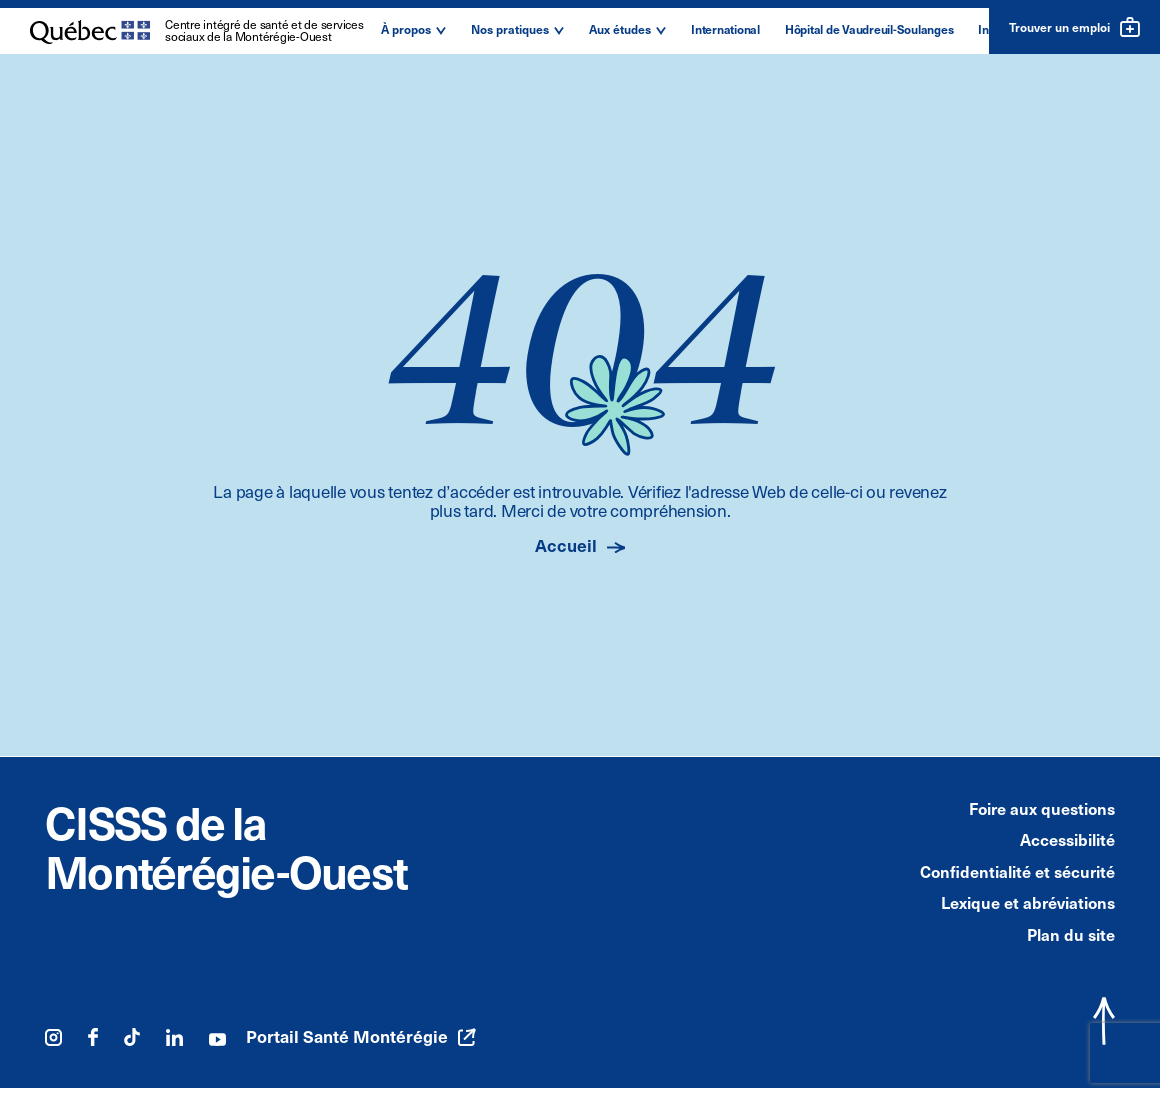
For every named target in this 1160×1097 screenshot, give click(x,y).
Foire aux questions (1042, 808)
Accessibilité (1067, 839)
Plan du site (1071, 934)
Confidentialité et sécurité (1017, 871)
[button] (413, 31)
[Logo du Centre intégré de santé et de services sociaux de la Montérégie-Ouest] (197, 33)
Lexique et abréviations (1028, 902)
